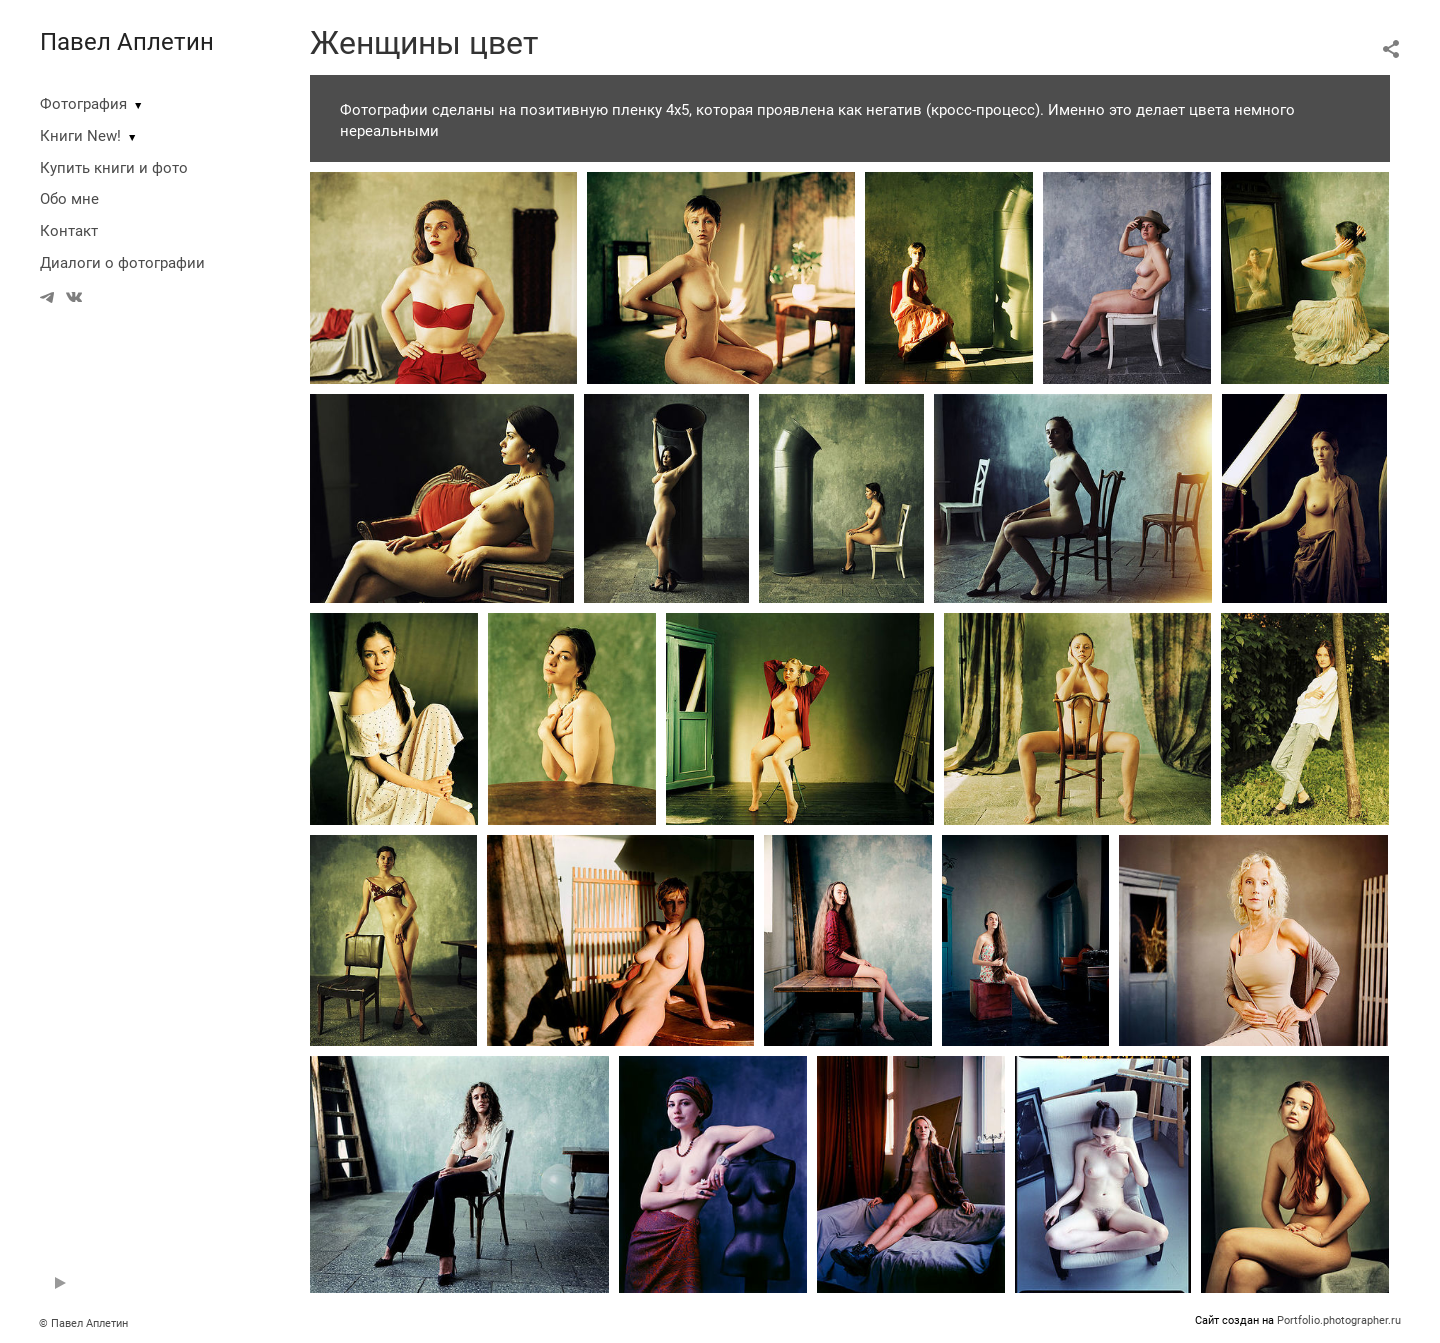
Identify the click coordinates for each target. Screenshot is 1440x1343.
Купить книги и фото (114, 168)
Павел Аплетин (127, 42)
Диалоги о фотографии (122, 263)
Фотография (83, 104)
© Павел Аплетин (83, 1323)
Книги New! (80, 136)
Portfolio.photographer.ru (1339, 1320)
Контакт (69, 231)
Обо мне (69, 199)
